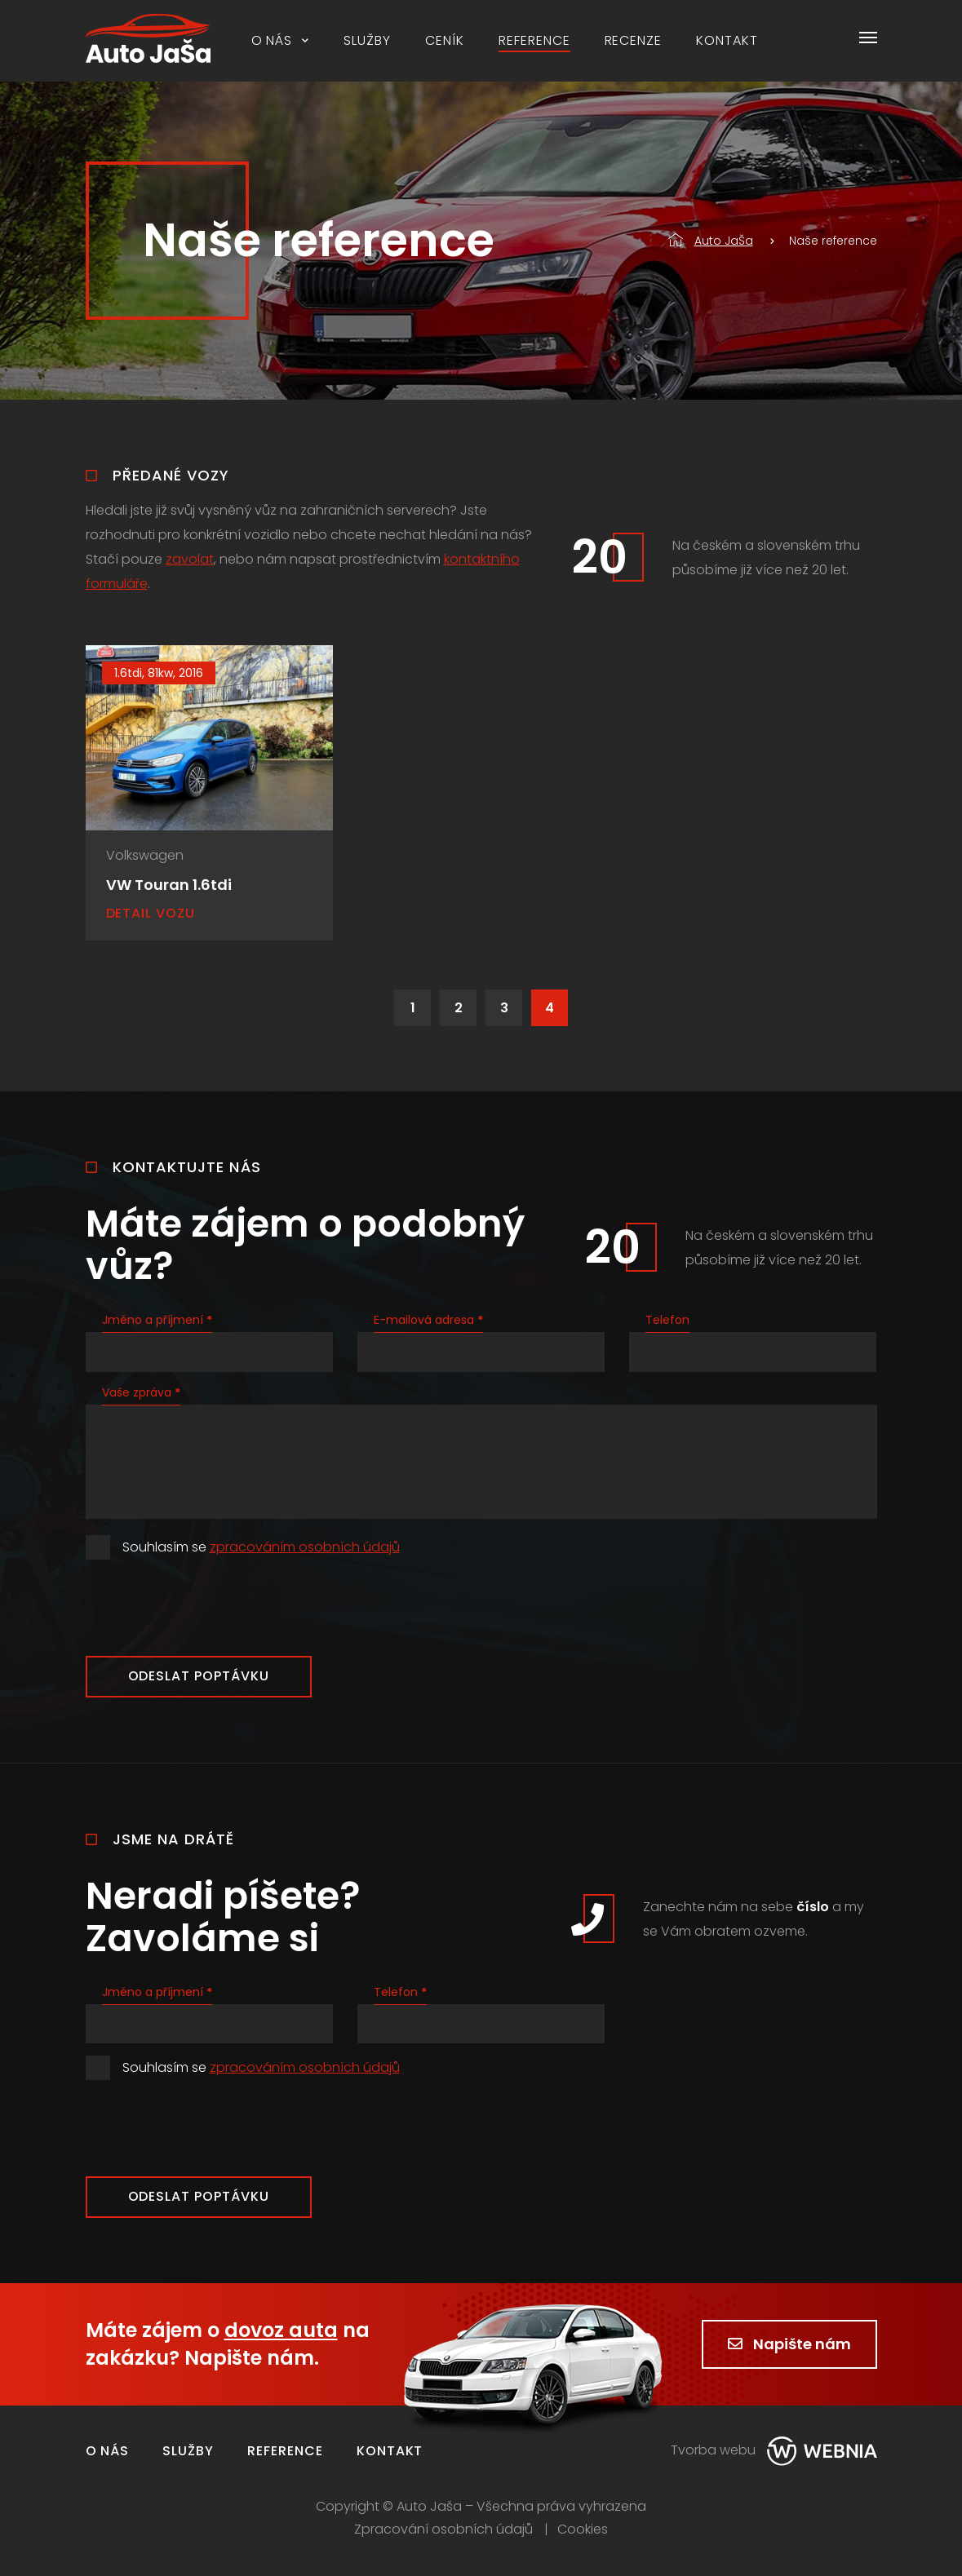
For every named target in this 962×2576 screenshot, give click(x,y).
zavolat (190, 559)
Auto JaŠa (710, 240)
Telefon (667, 1320)
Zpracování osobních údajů (443, 2529)
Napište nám (789, 2344)
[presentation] (210, 1608)
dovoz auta (281, 2330)
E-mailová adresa (428, 1320)
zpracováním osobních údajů (305, 1547)
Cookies (582, 2529)
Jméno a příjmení (157, 1320)
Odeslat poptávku (198, 1675)
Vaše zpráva (141, 1392)
